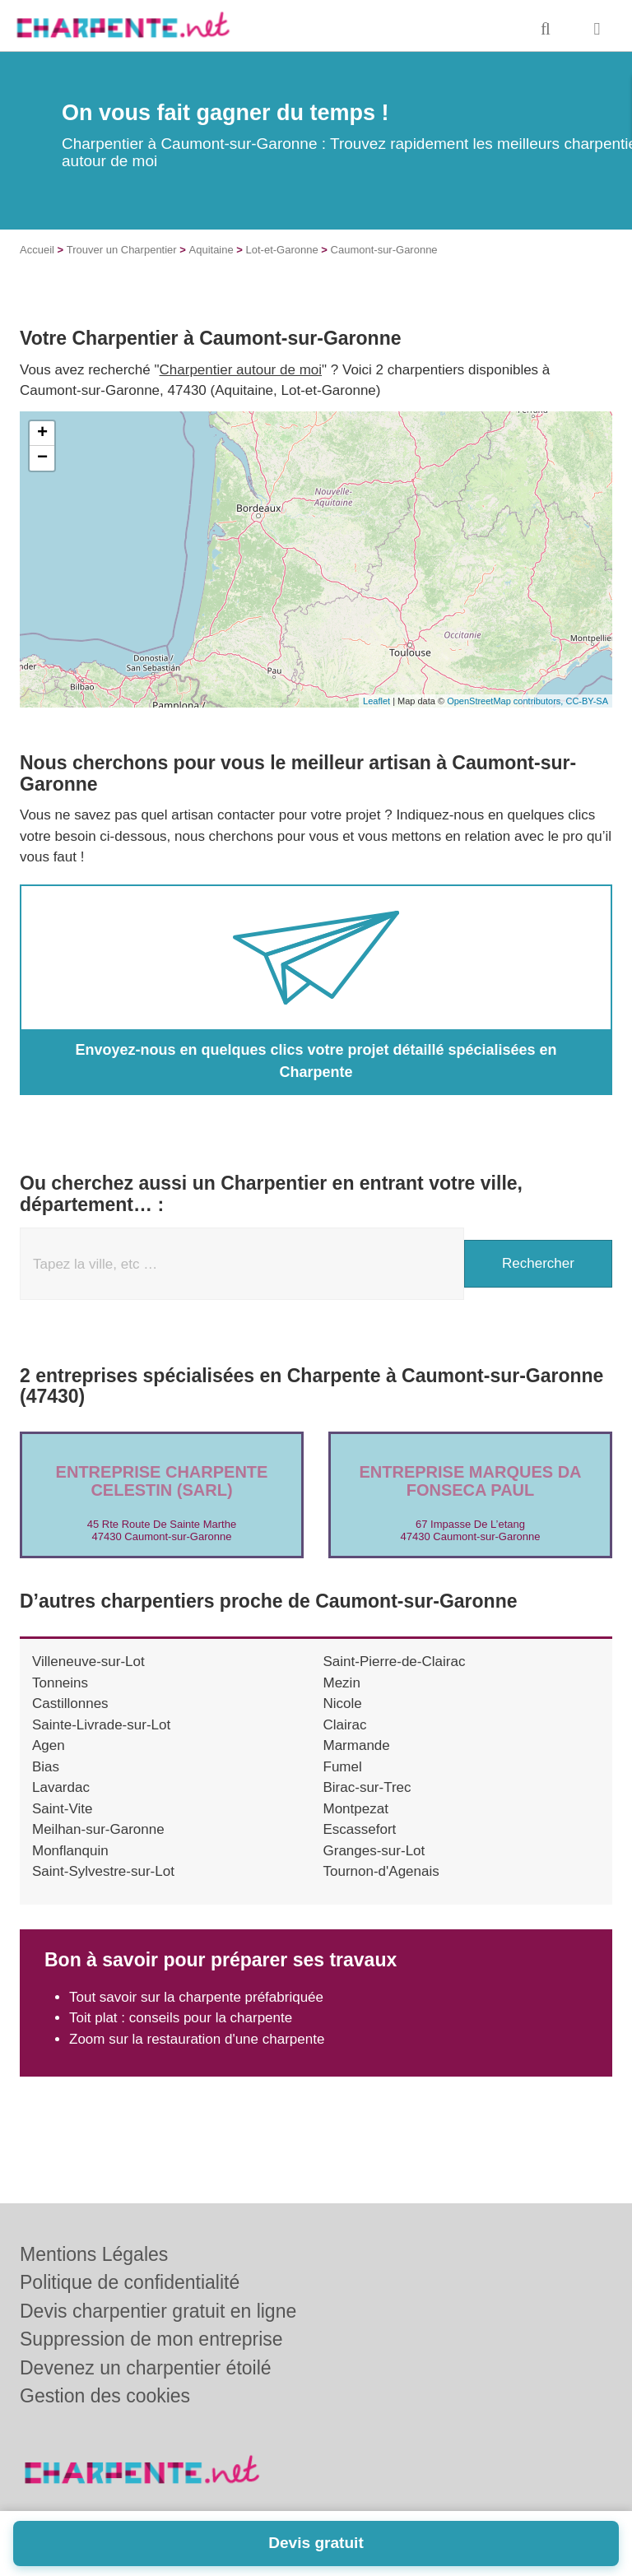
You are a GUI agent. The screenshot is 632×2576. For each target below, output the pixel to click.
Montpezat (355, 1809)
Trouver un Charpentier (122, 250)
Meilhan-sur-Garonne (98, 1829)
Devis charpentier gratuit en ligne (158, 2311)
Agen (48, 1745)
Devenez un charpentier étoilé (146, 2368)
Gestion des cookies (105, 2396)
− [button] (42, 458)
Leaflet (376, 701)
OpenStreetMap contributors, (506, 701)
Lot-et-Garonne (282, 250)
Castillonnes (70, 1703)
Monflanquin (70, 1851)
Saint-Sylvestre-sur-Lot (103, 1871)
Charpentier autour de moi (241, 370)
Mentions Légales (94, 2254)
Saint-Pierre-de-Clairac (394, 1661)
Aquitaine (211, 250)
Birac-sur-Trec (367, 1787)
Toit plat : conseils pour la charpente (180, 2018)
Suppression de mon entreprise (151, 2339)
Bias (45, 1767)
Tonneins (60, 1683)
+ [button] (42, 433)
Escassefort (360, 1829)
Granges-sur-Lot (374, 1851)
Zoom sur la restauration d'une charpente (196, 2039)
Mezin (341, 1683)
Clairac (345, 1725)
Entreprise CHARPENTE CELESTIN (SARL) (162, 1481)
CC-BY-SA (586, 701)
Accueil (37, 250)
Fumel (342, 1767)
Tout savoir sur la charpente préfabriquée (196, 1997)
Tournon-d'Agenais (381, 1871)
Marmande (356, 1745)
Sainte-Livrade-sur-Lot (101, 1725)
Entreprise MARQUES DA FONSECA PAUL (470, 1481)
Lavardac (61, 1787)
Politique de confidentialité (129, 2282)
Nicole (342, 1703)
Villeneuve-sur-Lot (88, 1661)
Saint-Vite (62, 1809)
